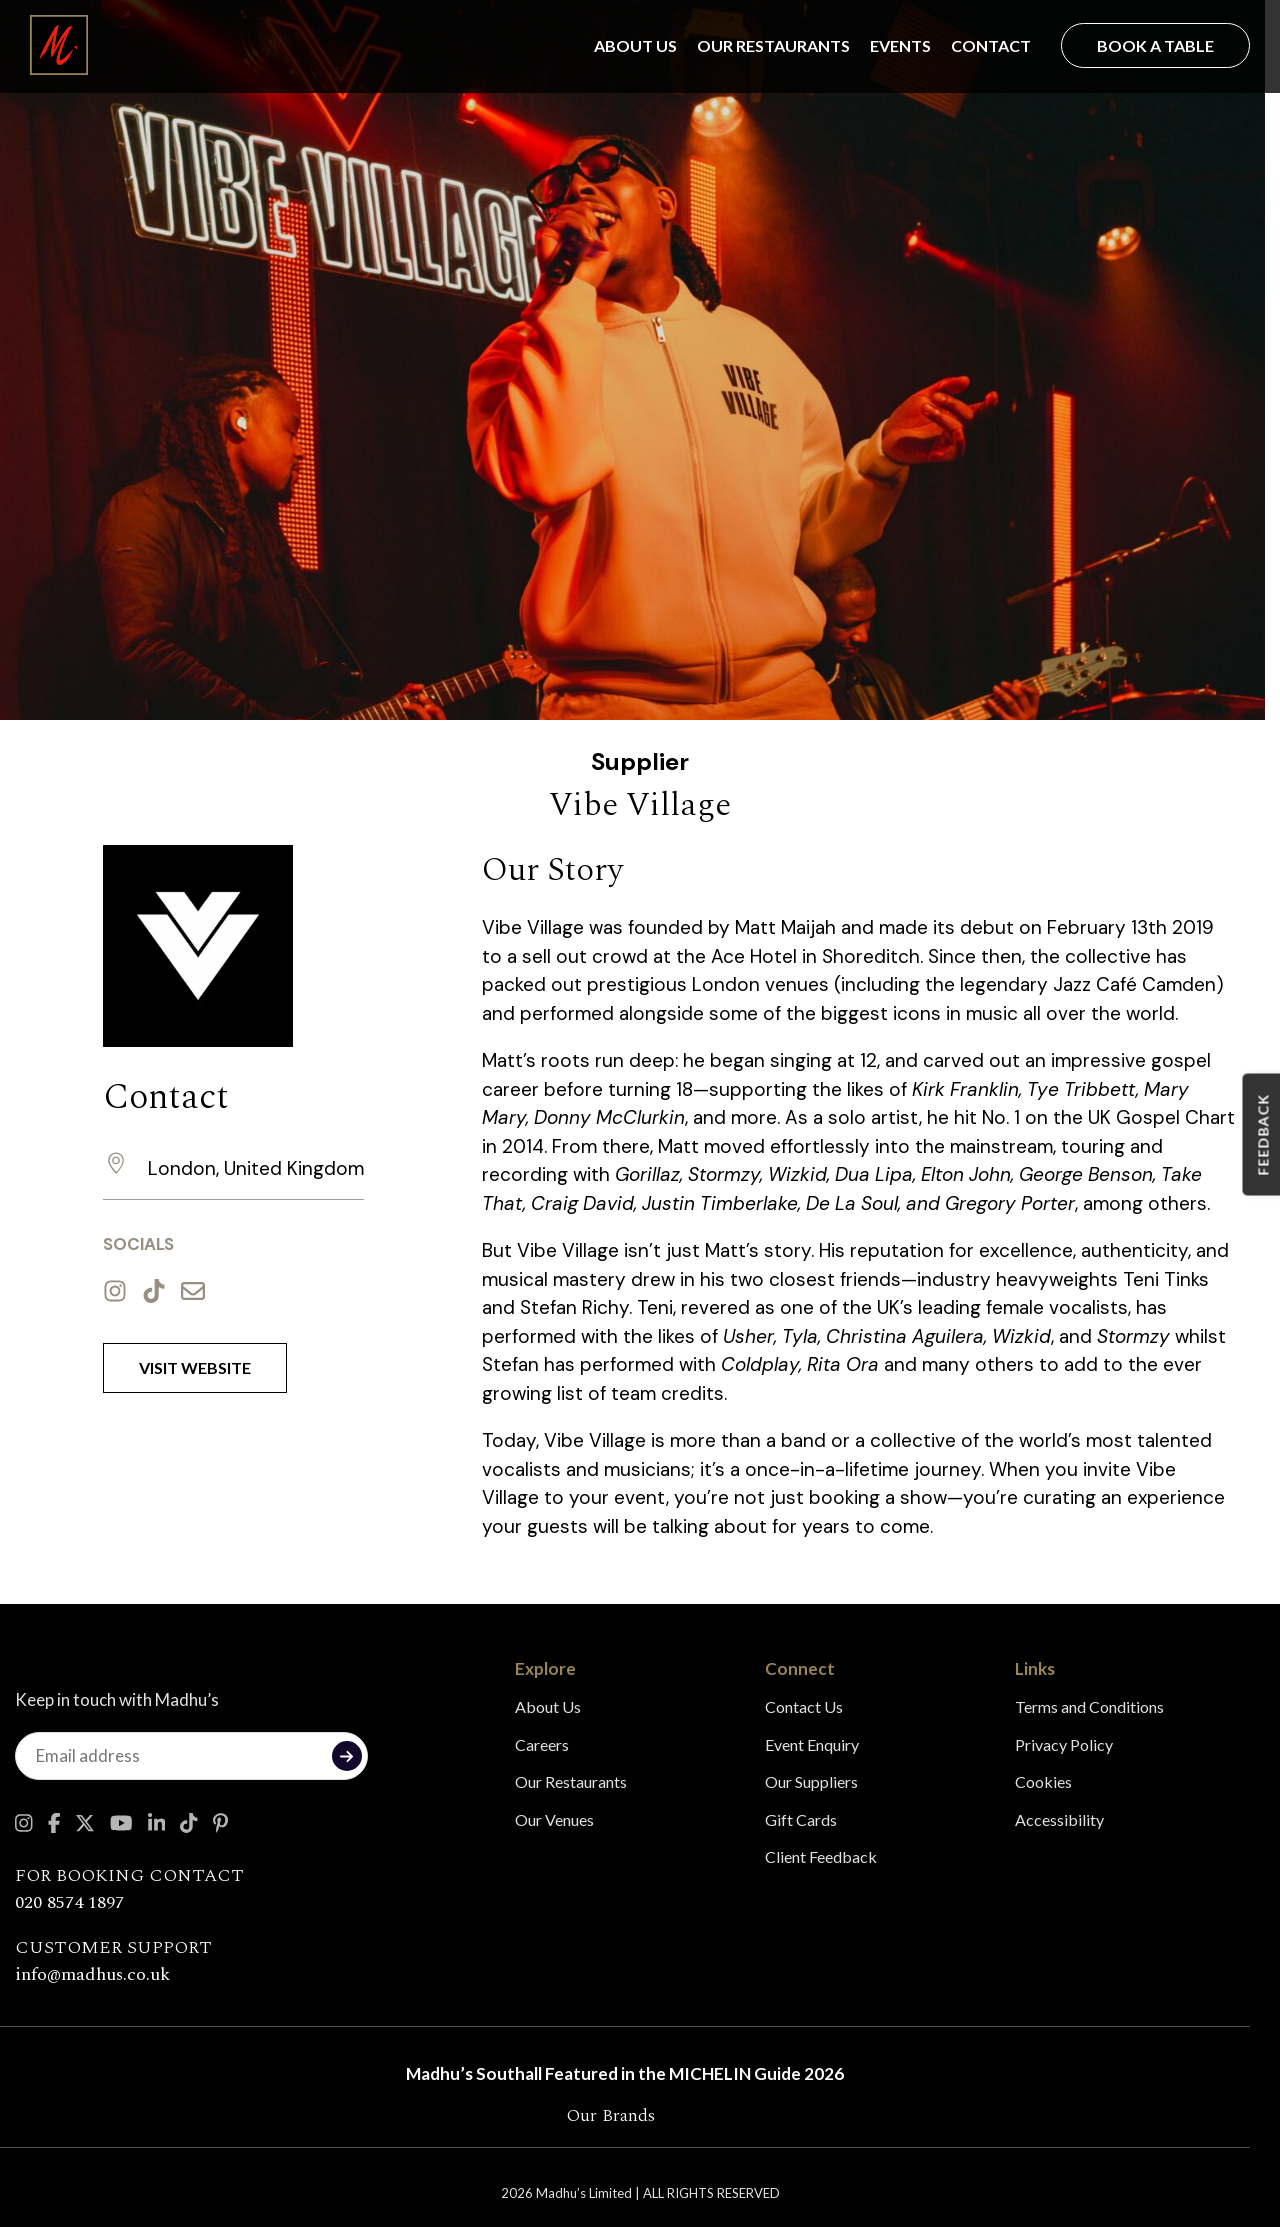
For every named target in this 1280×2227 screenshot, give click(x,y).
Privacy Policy (1064, 1744)
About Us (635, 45)
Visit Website (195, 1367)
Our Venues (554, 1819)
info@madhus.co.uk (92, 1974)
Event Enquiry (812, 1744)
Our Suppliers (811, 1781)
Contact (991, 45)
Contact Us (804, 1706)
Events (900, 45)
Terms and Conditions (1089, 1706)
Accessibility (1059, 1819)
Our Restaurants (773, 45)
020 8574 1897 (69, 1902)
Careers (542, 1744)
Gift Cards (801, 1819)
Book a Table (1155, 45)
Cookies (1043, 1781)
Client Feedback (821, 1856)
